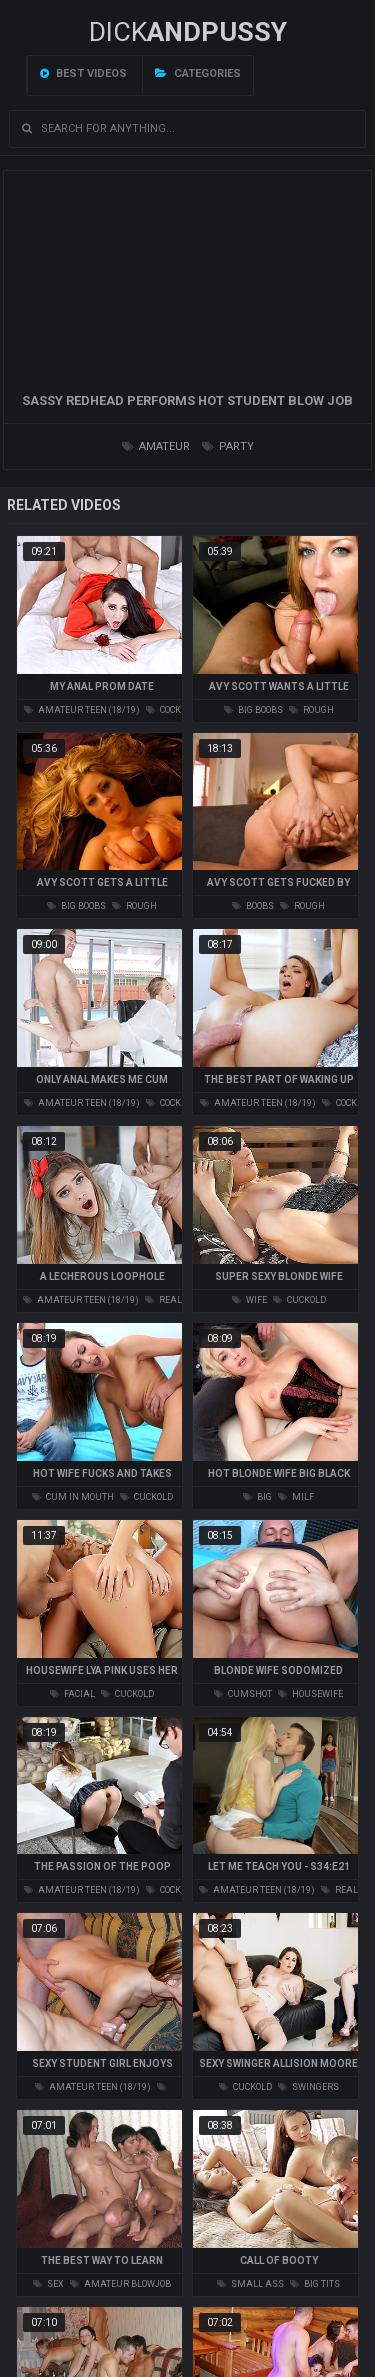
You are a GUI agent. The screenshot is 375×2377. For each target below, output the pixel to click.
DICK (188, 32)
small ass (250, 2284)
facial (72, 1694)
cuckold (299, 1300)
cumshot (243, 1694)
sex (48, 2284)
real (163, 1300)
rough (311, 710)
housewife (310, 1694)
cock (163, 710)
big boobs (253, 710)
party (228, 446)
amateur (156, 446)
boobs (253, 906)
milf (296, 1497)
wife (249, 1300)
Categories (198, 73)
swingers (308, 2087)
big (257, 1497)
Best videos (83, 73)
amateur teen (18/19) (82, 710)
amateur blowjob (120, 2284)
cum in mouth (73, 1497)
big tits (315, 2284)
